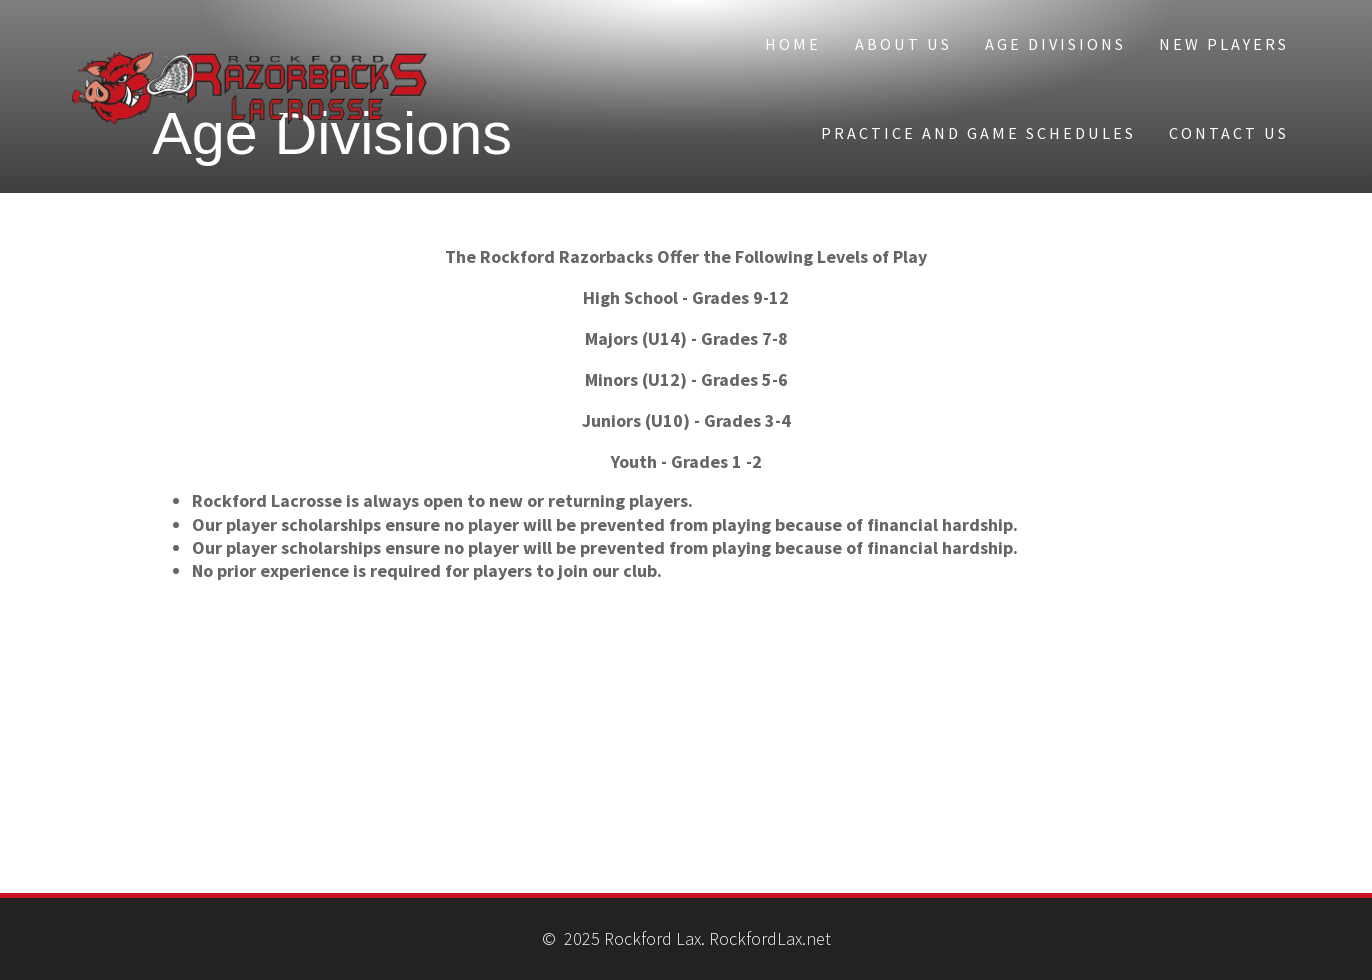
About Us (903, 44)
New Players (1224, 44)
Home (793, 44)
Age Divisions (1055, 44)
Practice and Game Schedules (978, 133)
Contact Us (1229, 133)
